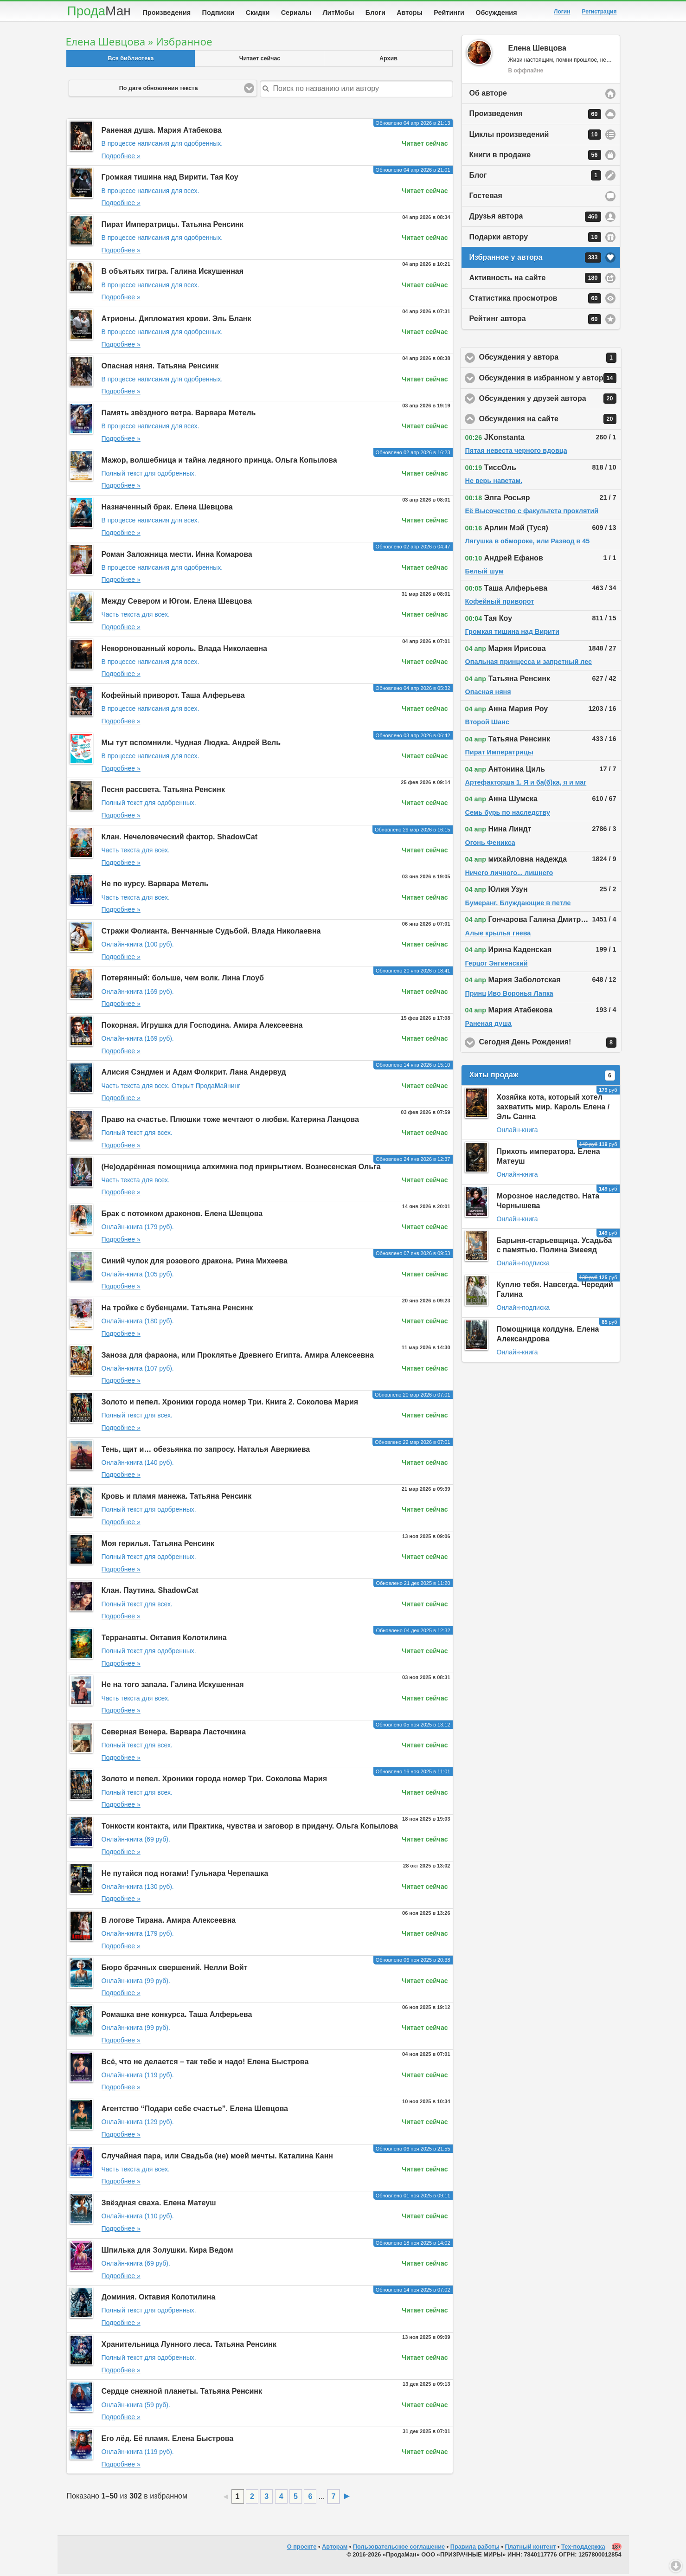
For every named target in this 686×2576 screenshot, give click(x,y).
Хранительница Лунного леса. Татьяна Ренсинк (189, 2346)
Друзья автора (535, 218)
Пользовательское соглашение (399, 2548)
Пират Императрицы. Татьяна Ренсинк (173, 226)
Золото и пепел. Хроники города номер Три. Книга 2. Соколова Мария (230, 1404)
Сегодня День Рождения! (550, 1044)
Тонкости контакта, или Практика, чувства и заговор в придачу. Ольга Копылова (250, 1828)
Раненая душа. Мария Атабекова (162, 132)
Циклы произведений (535, 136)
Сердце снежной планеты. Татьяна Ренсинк (182, 2393)
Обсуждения (496, 12)
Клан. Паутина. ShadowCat (150, 1592)
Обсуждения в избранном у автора (550, 380)
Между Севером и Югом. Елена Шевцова (177, 603)
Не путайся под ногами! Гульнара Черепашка (185, 1875)
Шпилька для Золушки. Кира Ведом (167, 2252)
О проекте (302, 2548)
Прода (99, 11)
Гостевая (485, 197)
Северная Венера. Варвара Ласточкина (174, 1734)
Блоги (375, 12)
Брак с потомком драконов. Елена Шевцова (182, 1215)
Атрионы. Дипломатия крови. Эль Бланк (176, 320)
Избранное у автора (535, 259)
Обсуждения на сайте (550, 421)
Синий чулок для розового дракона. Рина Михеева (195, 1263)
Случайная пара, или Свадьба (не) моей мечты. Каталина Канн (217, 2158)
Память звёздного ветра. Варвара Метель (179, 415)
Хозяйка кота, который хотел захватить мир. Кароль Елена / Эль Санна (553, 1108)
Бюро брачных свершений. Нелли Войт (175, 1969)
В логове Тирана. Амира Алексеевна (169, 1922)
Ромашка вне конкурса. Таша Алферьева (177, 2016)
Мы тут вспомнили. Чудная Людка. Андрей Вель (191, 744)
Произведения (167, 12)
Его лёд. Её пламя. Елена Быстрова (168, 2440)
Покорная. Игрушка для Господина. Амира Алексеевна (202, 1027)
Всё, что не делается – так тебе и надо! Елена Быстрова (205, 2063)
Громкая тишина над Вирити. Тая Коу (170, 179)
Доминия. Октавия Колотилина (159, 2299)
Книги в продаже (535, 157)
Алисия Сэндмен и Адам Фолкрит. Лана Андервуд (194, 1074)
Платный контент (530, 2548)
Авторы (410, 12)
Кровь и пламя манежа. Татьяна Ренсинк (177, 1498)
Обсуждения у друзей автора (550, 400)
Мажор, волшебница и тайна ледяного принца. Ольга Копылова (219, 462)
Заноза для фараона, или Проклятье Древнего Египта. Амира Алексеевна (238, 1357)
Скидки (258, 12)
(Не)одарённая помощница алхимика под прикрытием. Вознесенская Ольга (241, 1168)
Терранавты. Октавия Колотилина (164, 1639)
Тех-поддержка (583, 2548)
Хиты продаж (542, 1077)
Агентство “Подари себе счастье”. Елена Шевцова (195, 2110)
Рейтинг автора (535, 321)
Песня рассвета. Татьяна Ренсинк (163, 791)
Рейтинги (449, 12)
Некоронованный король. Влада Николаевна (184, 650)
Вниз (676, 2566)
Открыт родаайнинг (206, 1087)
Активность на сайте (535, 280)
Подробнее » (121, 157)
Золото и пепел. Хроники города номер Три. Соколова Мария (214, 1780)
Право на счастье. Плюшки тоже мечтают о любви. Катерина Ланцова (230, 1121)
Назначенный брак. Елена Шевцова (167, 509)
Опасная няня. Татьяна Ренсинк (160, 368)
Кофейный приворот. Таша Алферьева (173, 697)
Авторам (334, 2548)
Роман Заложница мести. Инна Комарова (177, 556)
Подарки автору (535, 239)
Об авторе (488, 95)
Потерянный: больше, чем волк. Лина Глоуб (183, 980)
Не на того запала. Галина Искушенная (173, 1686)
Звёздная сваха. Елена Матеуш (159, 2205)
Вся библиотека (131, 60)
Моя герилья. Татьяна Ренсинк (158, 1545)
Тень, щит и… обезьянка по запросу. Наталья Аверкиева (206, 1451)
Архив (388, 60)
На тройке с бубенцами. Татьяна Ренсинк (177, 1310)
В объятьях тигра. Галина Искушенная (173, 273)
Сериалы (296, 12)
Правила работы (475, 2548)
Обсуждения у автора (550, 359)
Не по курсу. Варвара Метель (155, 885)
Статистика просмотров (535, 300)
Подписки (218, 12)
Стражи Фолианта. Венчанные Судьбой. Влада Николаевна (211, 933)
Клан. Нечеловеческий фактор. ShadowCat (180, 839)
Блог (535, 177)
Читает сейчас (260, 60)
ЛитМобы (338, 12)
